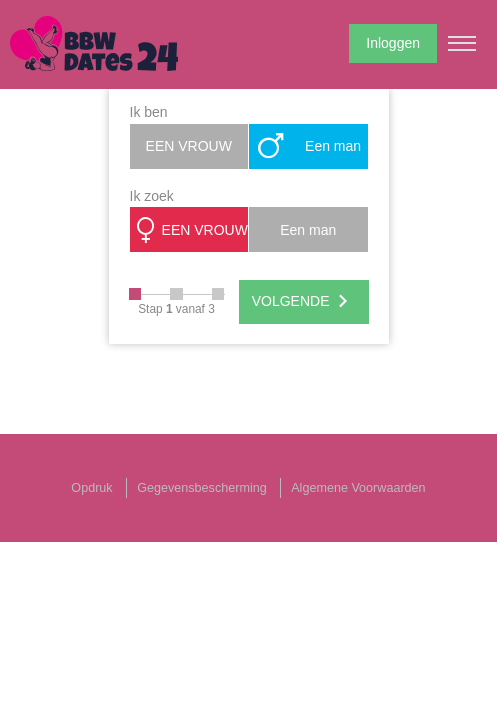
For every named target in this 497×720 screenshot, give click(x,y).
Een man (308, 146)
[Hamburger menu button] (462, 43)
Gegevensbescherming (202, 488)
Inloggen (393, 43)
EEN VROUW (189, 146)
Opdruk (91, 488)
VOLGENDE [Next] (304, 302)
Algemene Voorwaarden (358, 488)
